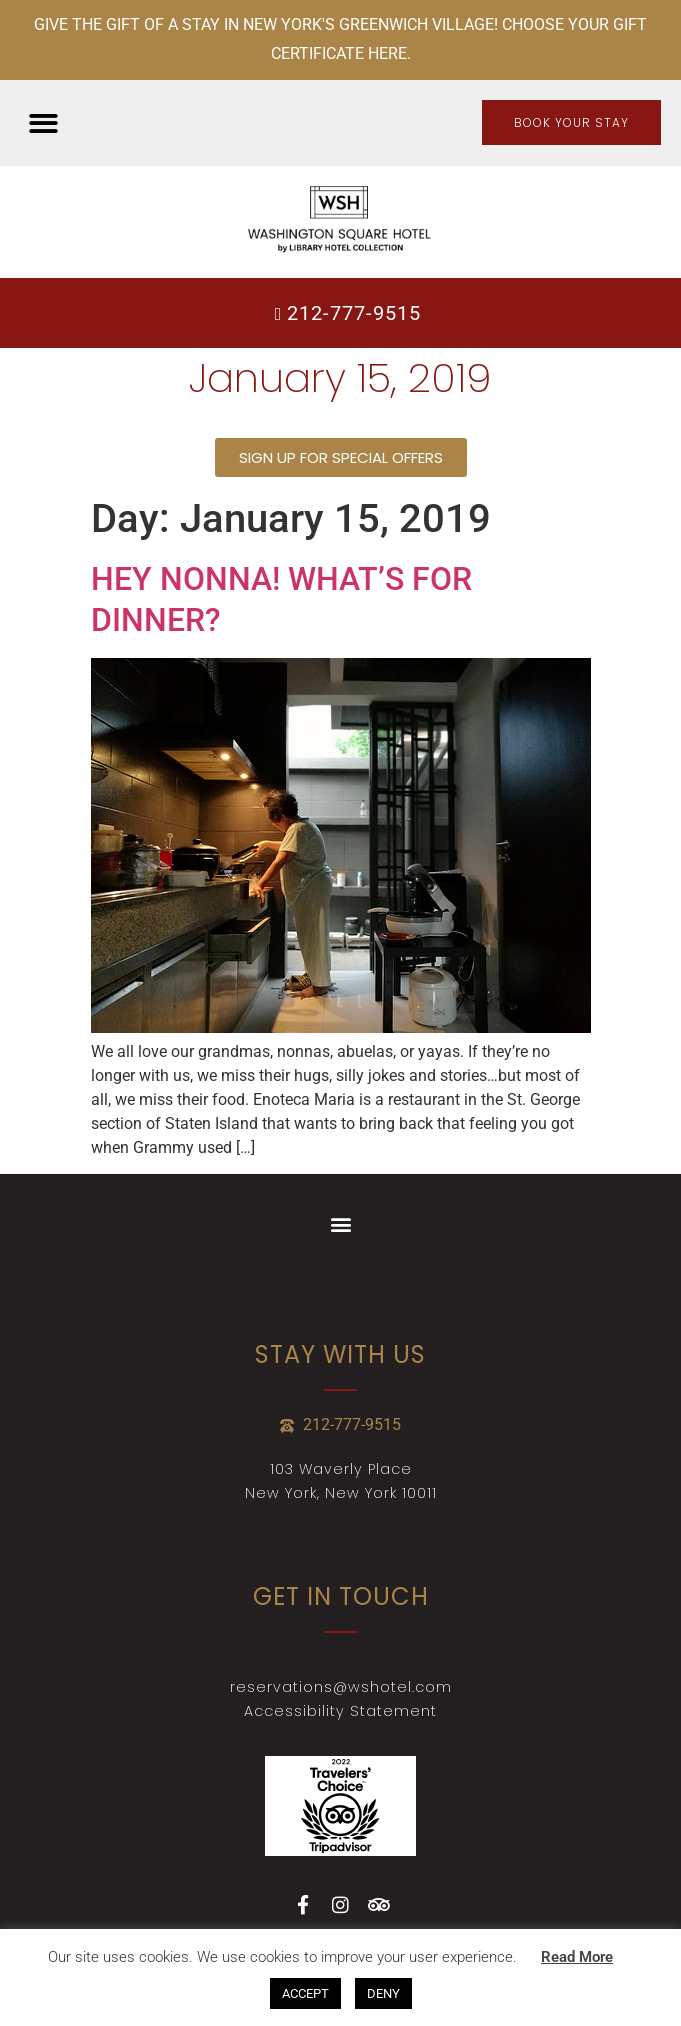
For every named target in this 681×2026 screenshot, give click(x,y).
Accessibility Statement (340, 1711)
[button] (43, 123)
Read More (577, 1957)
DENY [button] (383, 1993)
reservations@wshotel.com (341, 1687)
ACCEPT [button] (305, 1993)
